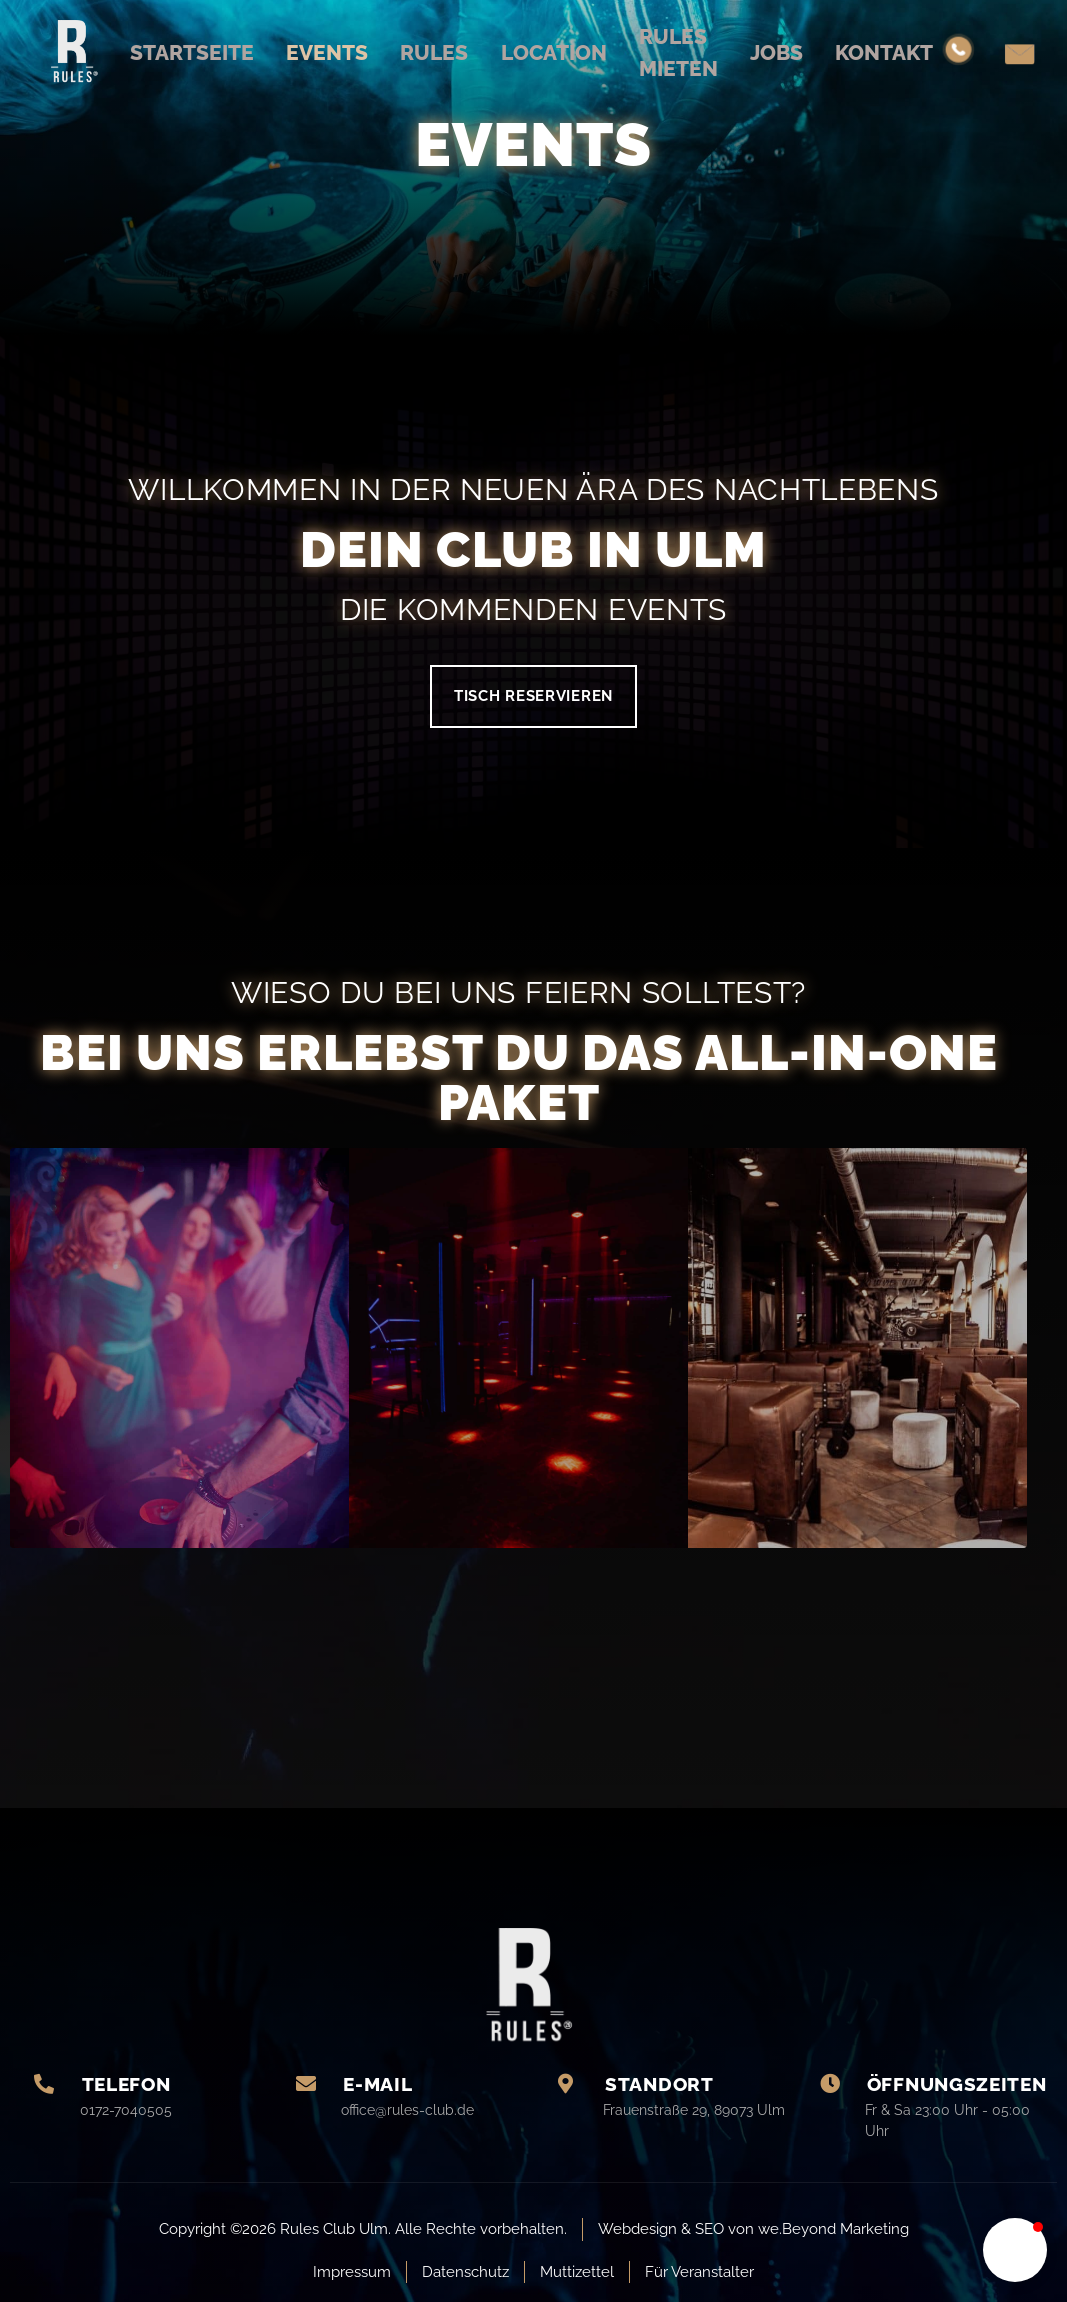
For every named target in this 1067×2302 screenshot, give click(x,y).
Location (556, 52)
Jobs (804, 52)
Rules (423, 52)
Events (305, 52)
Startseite (156, 52)
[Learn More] (141, 2104)
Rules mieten (694, 52)
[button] (1015, 2250)
